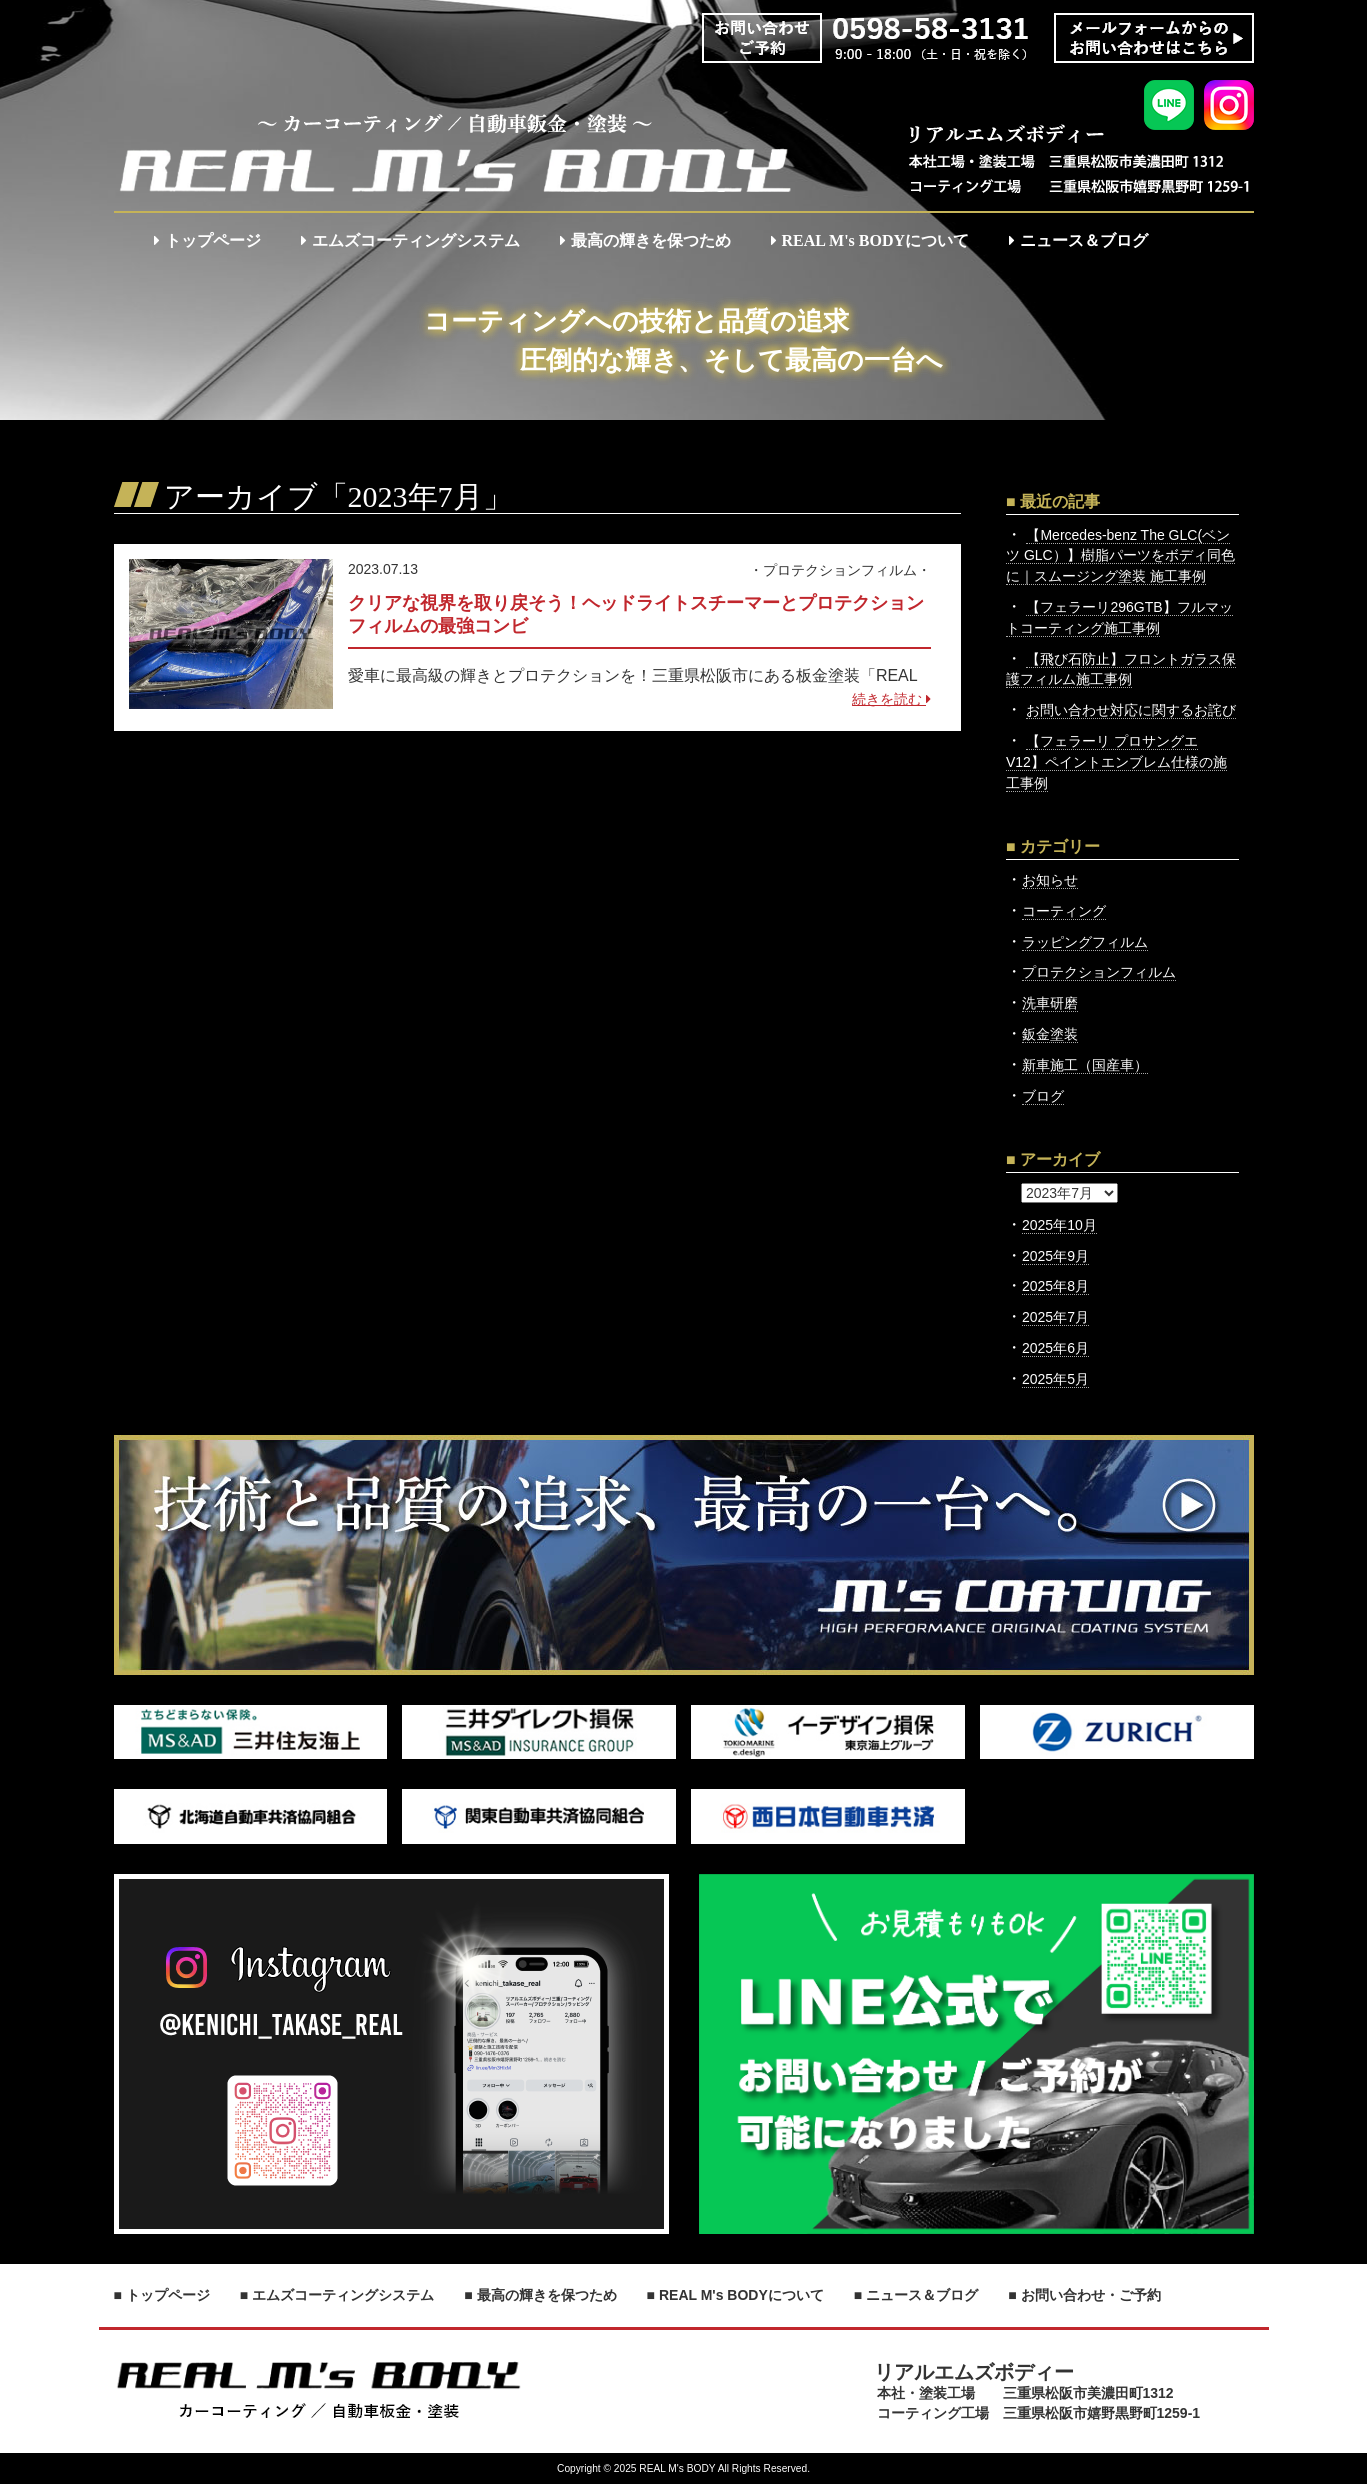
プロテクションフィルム (840, 570)
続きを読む (891, 699)
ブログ (1043, 1096)
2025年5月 (1055, 1379)
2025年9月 (1055, 1256)
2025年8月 (1055, 1286)
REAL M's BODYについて (870, 240)
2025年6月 (1055, 1348)
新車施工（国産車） (1085, 1065)
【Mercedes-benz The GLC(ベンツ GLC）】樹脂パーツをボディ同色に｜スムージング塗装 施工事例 (1120, 556)
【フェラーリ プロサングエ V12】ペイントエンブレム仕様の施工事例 (1116, 762)
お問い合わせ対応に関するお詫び (1131, 710)
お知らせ (1050, 880)
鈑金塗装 (1050, 1034)
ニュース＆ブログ (1078, 240)
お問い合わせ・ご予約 (1091, 2295)
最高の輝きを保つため (645, 240)
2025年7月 (1055, 1317)
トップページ (207, 240)
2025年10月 (1059, 1225)
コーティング (1064, 911)
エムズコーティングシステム (410, 240)
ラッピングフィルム (1085, 942)
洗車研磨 (1050, 1003)
